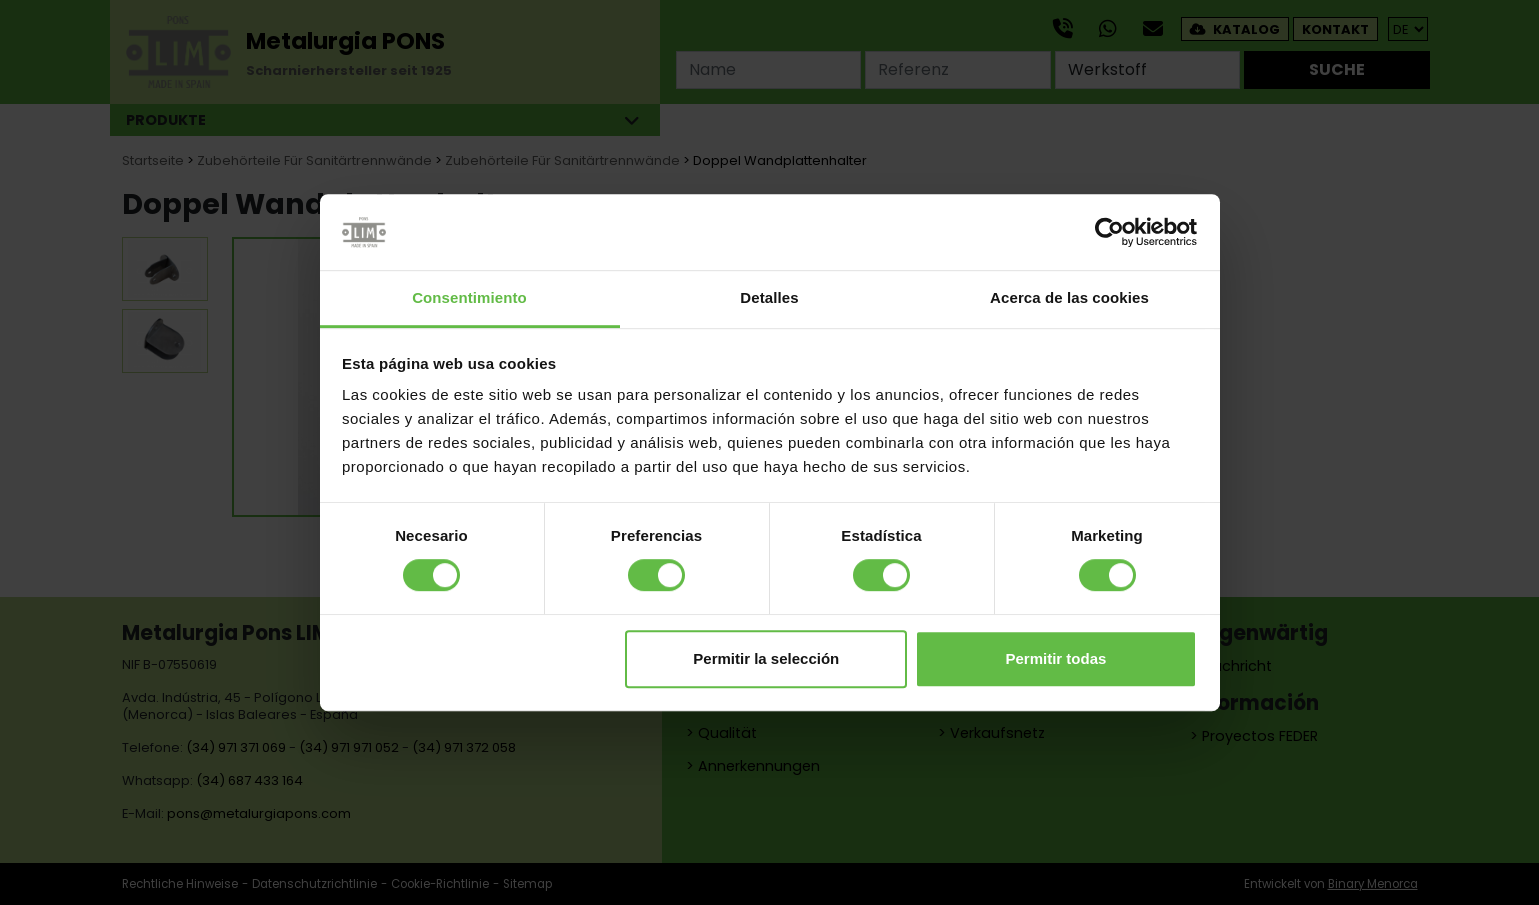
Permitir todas (1055, 658)
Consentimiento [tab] (469, 298)
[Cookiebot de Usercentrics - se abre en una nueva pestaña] (1109, 232)
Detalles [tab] (769, 298)
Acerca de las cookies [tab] (1069, 298)
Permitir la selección (766, 658)
